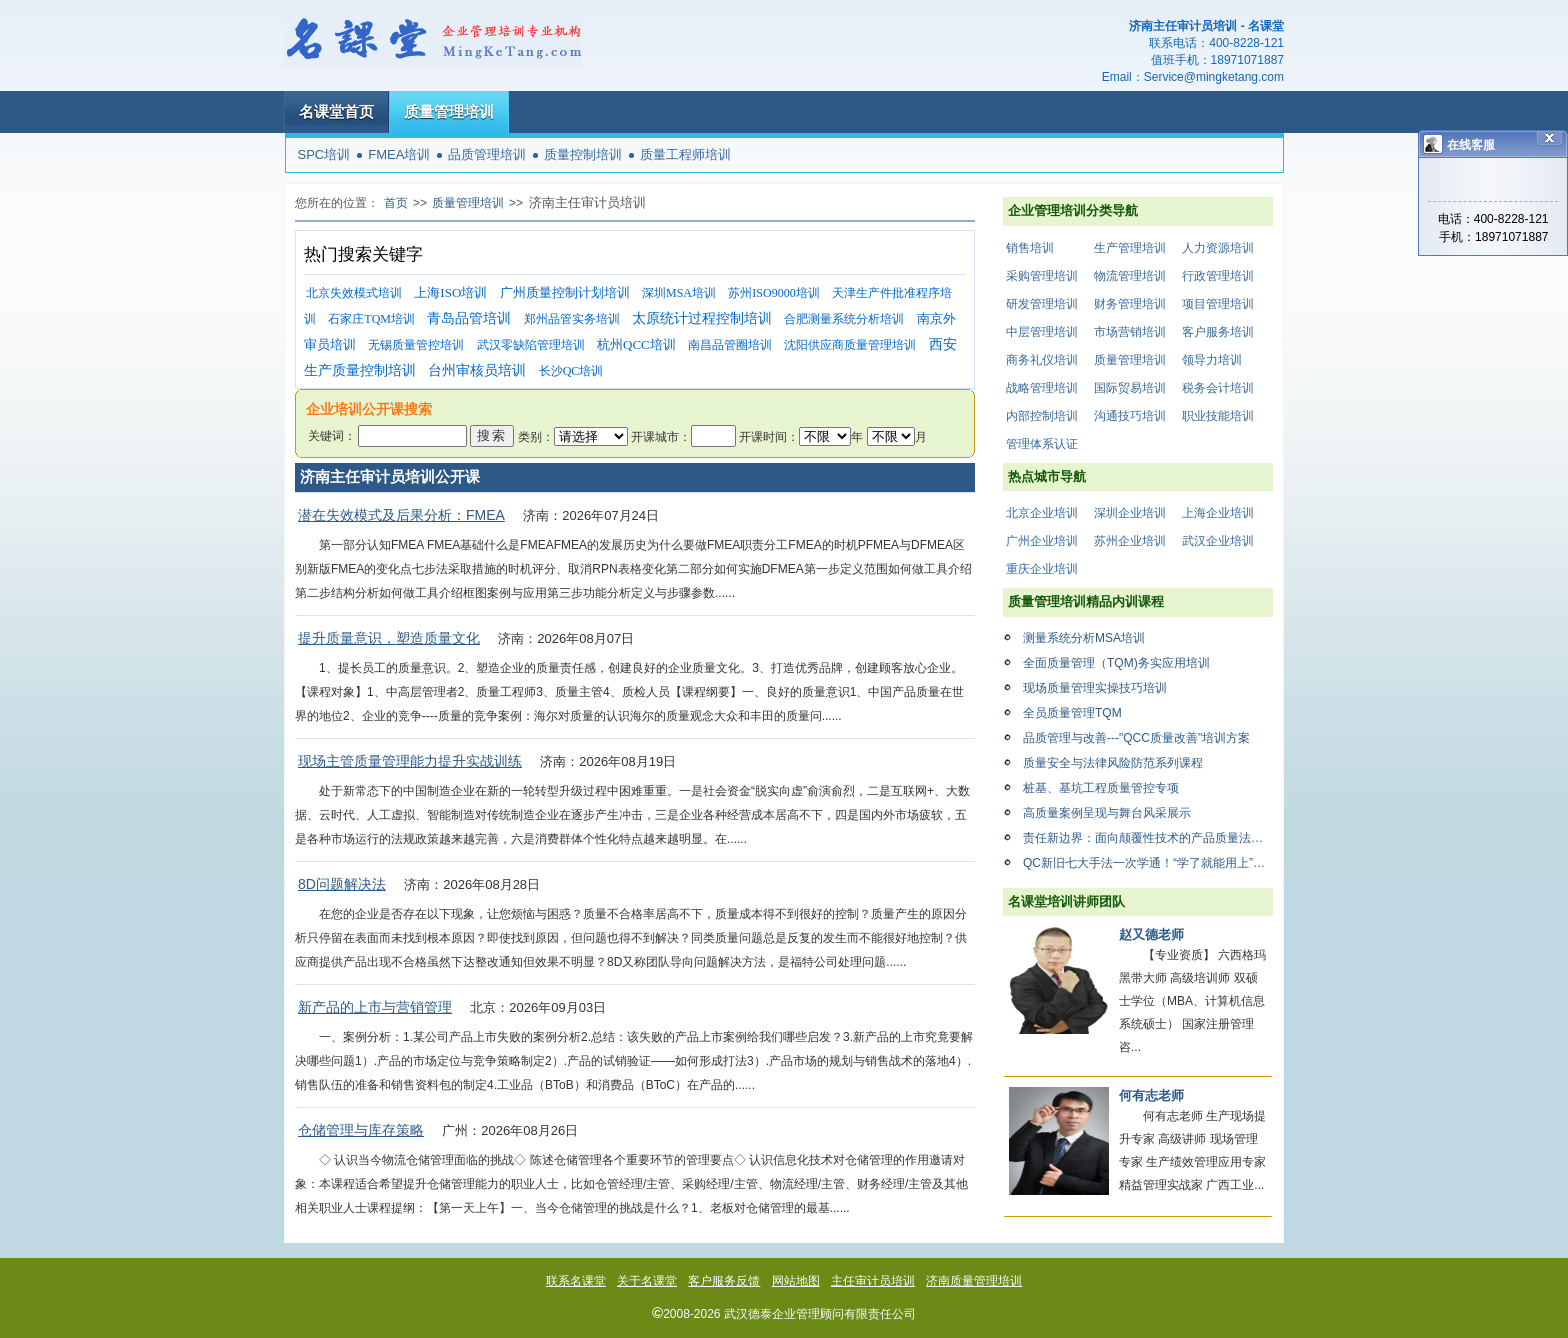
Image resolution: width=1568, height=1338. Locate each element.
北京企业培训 (1042, 513)
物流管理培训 (1130, 276)
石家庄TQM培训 (371, 319)
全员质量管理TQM (1072, 713)
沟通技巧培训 (1130, 416)
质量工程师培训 (685, 154)
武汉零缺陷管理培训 (531, 345)
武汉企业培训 (1218, 541)
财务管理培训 (1130, 304)
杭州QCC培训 (636, 344)
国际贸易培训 (1130, 388)
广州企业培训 (1042, 541)
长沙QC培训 (571, 371)
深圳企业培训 (1130, 513)
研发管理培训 (1042, 304)
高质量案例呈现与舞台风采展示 (1107, 813)
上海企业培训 (1218, 513)
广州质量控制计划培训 (565, 292)
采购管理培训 (1042, 276)
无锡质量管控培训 (416, 345)
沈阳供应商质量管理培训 (850, 345)
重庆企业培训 (1042, 569)
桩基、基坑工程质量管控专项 (1101, 788)
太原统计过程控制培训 (702, 318)
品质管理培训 (487, 154)
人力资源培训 (1218, 248)
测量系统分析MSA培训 (1084, 638)
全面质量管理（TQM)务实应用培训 (1116, 663)
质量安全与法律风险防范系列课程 (1113, 763)
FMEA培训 (399, 154)
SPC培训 (324, 154)
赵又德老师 (1151, 934)
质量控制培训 (583, 154)
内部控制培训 (1042, 416)
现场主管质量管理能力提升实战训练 (410, 761)
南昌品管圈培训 (730, 345)
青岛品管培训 (469, 318)
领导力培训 (1212, 360)
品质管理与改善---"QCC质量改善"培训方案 (1136, 738)
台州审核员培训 (477, 370)
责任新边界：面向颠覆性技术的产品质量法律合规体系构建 (1148, 838)
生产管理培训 (1130, 248)
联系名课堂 (576, 1281)
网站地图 (796, 1281)
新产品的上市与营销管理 (375, 1007)
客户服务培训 (1218, 332)
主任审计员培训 (873, 1281)
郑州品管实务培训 (572, 319)
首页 (396, 203)
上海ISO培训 (450, 292)
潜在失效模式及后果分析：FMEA (401, 515)
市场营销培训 (1130, 332)
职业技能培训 (1218, 416)
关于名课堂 (647, 1281)
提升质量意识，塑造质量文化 (389, 638)
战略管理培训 (1042, 388)
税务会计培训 (1218, 388)
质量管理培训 (449, 111)
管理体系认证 (1042, 444)
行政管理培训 (1218, 276)
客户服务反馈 (724, 1281)
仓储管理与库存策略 (361, 1130)
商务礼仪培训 (1042, 360)
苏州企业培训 (1130, 541)
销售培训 (1030, 248)
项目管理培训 (1218, 304)
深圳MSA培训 (679, 293)
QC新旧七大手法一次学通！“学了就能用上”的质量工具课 (1148, 863)
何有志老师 (1151, 1095)
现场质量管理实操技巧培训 (1095, 688)
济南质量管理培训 (974, 1281)
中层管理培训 (1042, 332)
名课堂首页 (336, 111)
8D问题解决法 (342, 884)
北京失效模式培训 (354, 293)
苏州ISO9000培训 (773, 293)
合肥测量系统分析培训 (844, 319)
